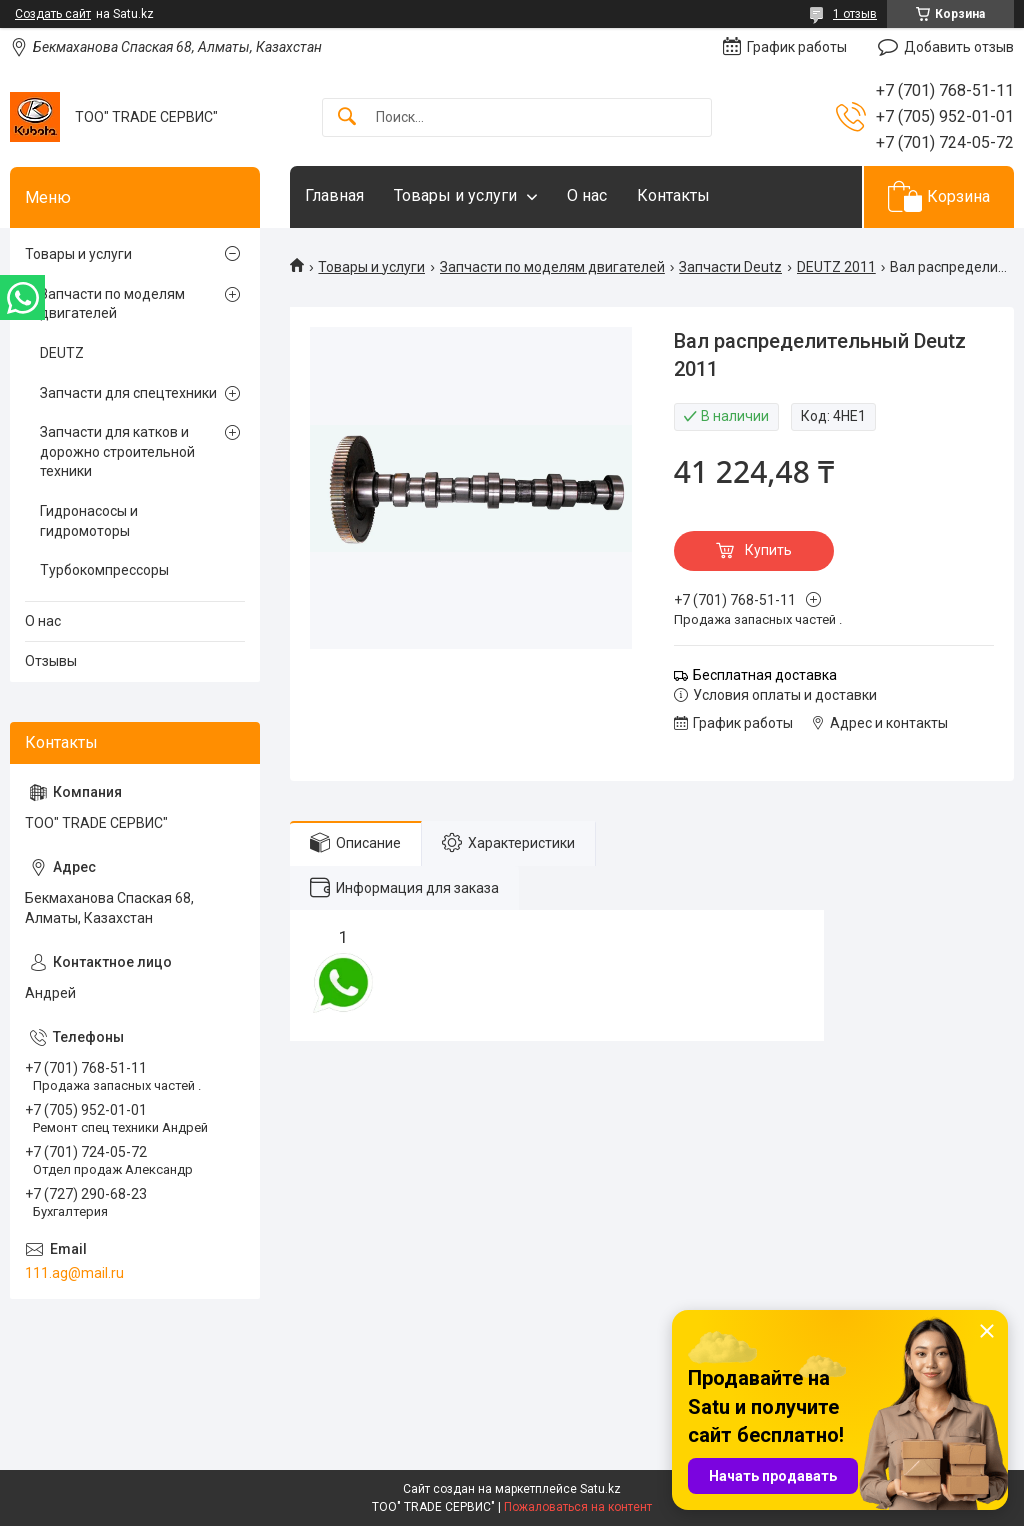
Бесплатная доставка (765, 675)
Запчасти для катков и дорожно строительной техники (117, 451)
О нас (587, 195)
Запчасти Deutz (730, 267)
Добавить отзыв (959, 47)
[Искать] (347, 117)
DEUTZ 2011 (836, 267)
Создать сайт (53, 14)
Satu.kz (600, 1489)
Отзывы (51, 661)
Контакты (673, 195)
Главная (334, 195)
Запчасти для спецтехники (128, 393)
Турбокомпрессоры (104, 570)
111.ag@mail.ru (74, 1273)
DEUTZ (62, 353)
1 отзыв (855, 14)
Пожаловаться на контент (578, 1507)
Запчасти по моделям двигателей (552, 267)
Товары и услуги (455, 195)
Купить (768, 550)
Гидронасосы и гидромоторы (89, 521)
